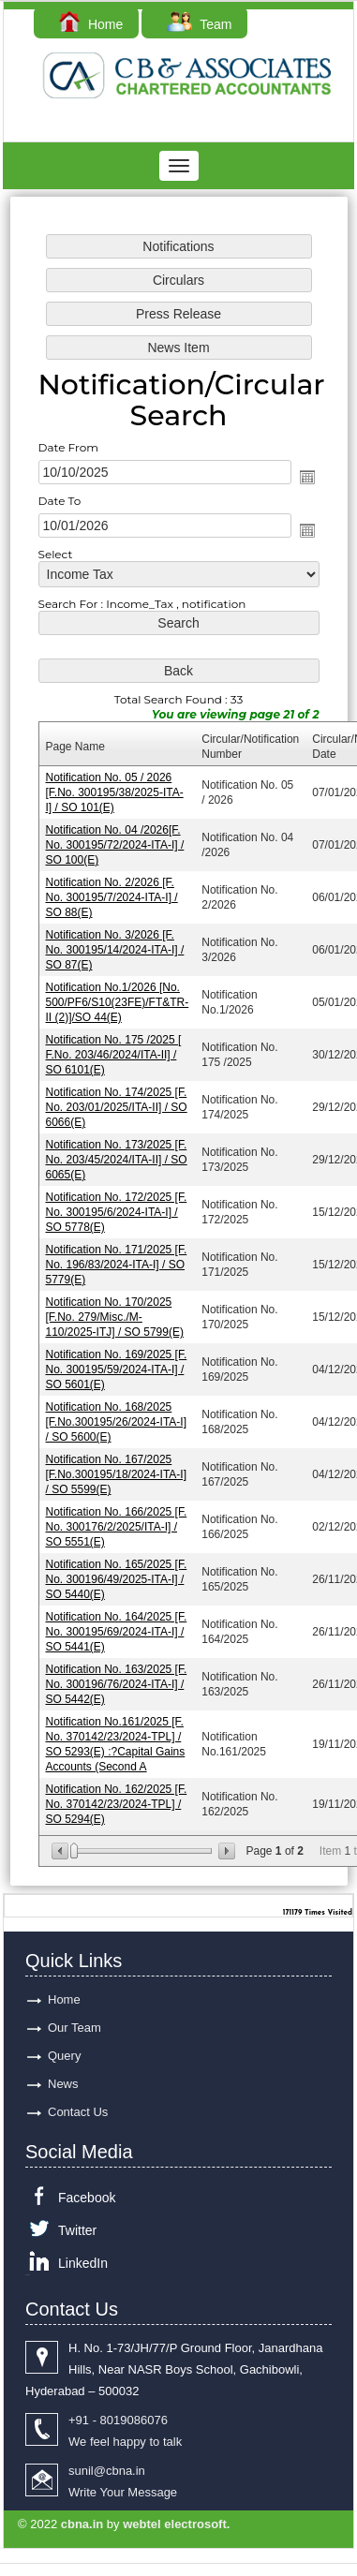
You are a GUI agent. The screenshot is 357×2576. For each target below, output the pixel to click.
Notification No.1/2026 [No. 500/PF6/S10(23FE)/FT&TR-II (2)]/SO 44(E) (118, 1003)
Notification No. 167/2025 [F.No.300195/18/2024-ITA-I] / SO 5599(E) (117, 1468)
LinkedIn (83, 2263)
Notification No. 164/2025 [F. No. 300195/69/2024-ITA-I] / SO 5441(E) (117, 1623)
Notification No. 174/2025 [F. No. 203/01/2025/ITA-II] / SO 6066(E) (117, 1106)
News (63, 2084)
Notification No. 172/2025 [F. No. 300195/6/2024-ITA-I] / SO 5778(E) (117, 1210)
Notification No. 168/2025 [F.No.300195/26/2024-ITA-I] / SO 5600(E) (117, 1417)
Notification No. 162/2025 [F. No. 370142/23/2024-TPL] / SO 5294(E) (117, 1793)
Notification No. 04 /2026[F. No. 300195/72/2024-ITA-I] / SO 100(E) (116, 847)
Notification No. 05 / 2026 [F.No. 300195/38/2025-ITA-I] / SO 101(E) (116, 796)
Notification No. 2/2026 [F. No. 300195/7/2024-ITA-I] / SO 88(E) (113, 899)
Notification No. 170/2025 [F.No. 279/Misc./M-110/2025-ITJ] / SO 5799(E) (116, 1313)
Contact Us (78, 2112)
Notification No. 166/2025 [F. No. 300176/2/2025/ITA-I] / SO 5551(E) (117, 1520)
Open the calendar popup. (305, 484)
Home (91, 24)
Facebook (86, 2197)
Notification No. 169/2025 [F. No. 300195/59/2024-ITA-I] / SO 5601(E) (117, 1364)
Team (199, 24)
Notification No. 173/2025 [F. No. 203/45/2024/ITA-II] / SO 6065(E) (117, 1158)
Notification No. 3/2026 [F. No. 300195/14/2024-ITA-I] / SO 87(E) (116, 951)
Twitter (77, 2230)
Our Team (74, 2028)
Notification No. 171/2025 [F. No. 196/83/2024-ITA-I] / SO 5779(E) (117, 1261)
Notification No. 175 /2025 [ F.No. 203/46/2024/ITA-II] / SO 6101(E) (115, 1054)
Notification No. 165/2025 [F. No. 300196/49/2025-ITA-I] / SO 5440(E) (117, 1571)
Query (64, 2056)
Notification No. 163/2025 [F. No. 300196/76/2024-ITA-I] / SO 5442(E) (117, 1675)
